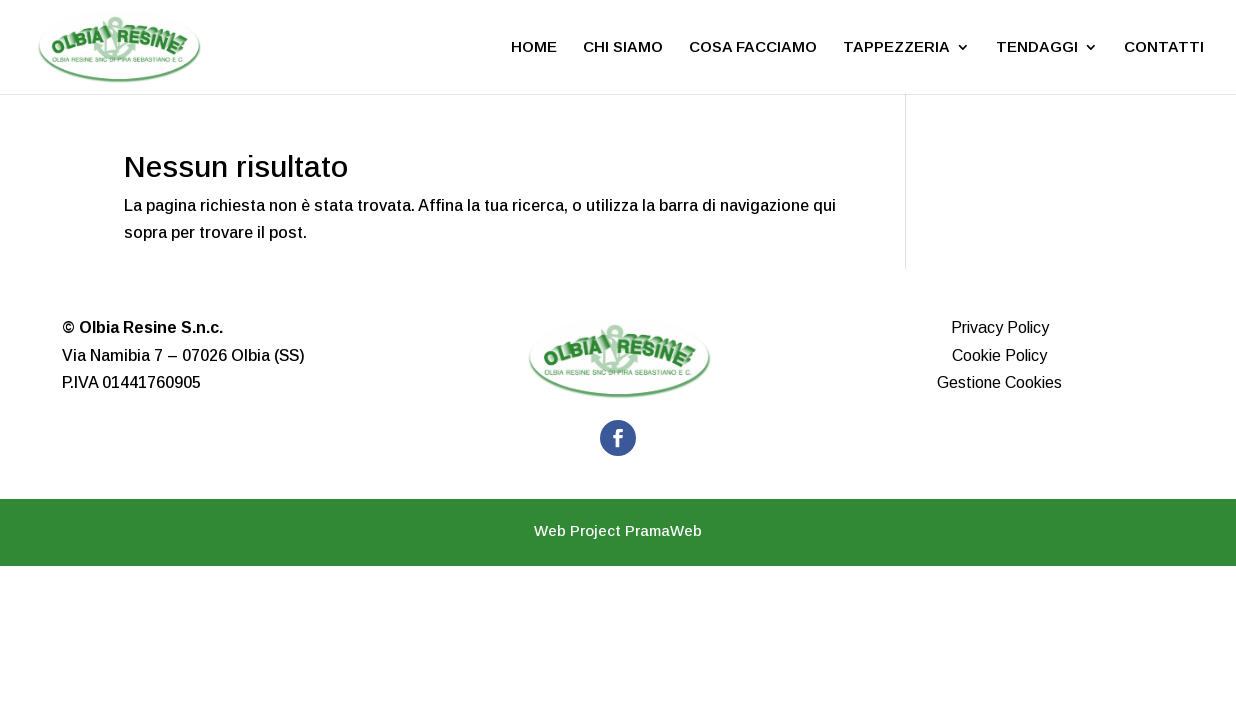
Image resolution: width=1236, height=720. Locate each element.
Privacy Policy (1000, 327)
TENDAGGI (1037, 47)
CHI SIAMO (623, 47)
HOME (534, 47)
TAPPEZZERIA (896, 47)
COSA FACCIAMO (753, 47)
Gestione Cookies (999, 382)
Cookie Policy (999, 355)
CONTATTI (1164, 47)
